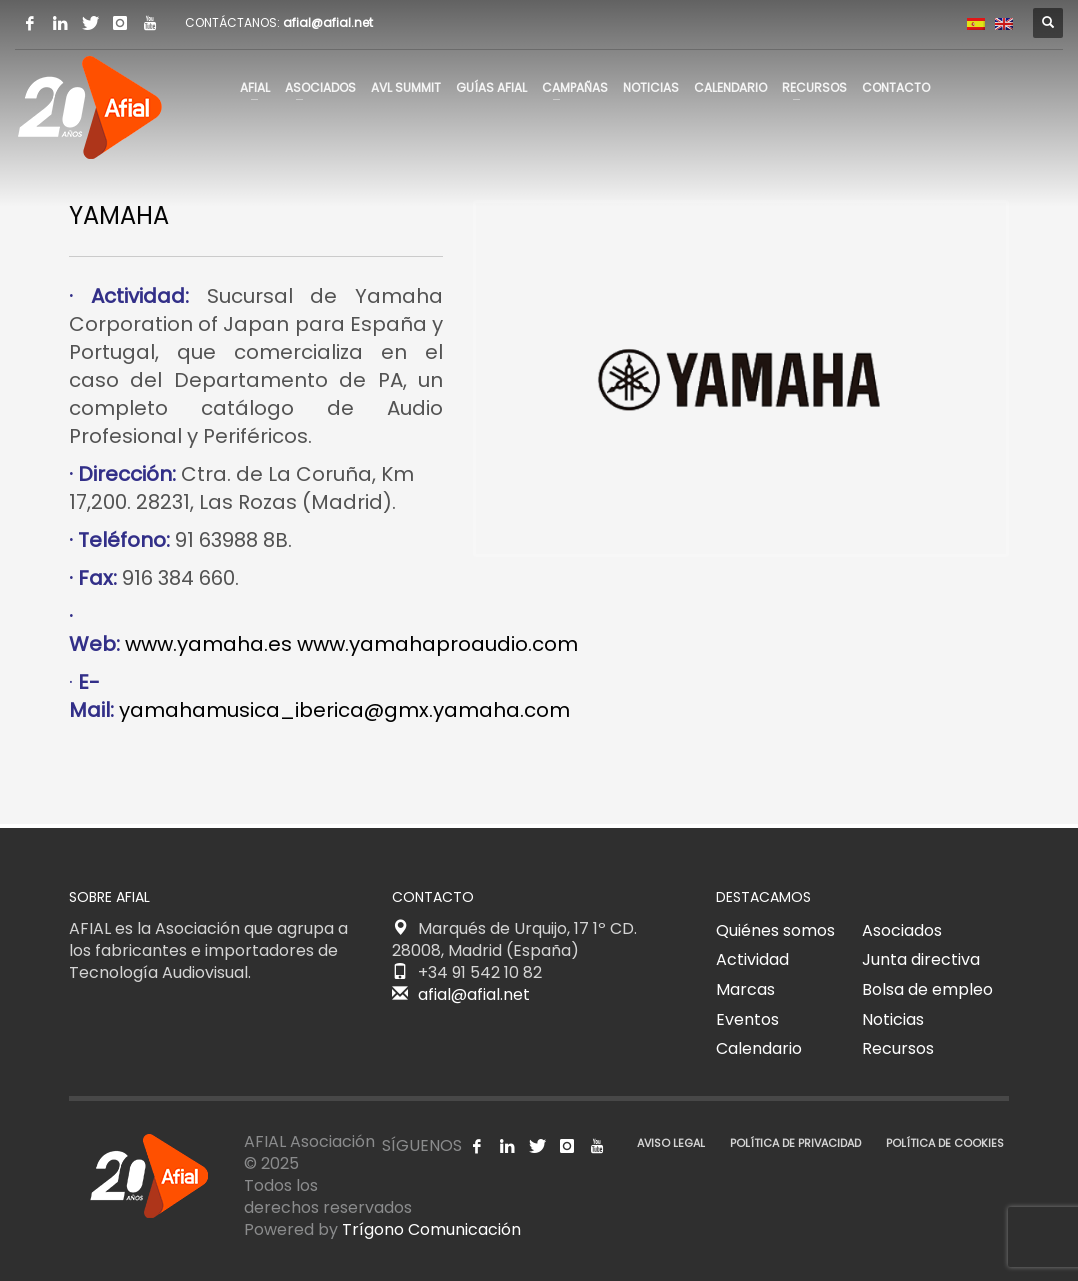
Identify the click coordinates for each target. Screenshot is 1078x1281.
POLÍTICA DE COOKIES (945, 1143)
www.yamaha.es (208, 644)
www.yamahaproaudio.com (437, 644)
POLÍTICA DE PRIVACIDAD (795, 1143)
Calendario (759, 1048)
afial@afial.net (328, 22)
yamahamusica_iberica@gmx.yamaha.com (344, 710)
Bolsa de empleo (927, 989)
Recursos (898, 1048)
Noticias (893, 1019)
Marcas (745, 989)
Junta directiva (921, 959)
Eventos (747, 1019)
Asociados (902, 930)
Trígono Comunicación (431, 1229)
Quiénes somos (775, 930)
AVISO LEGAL (671, 1143)
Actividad (752, 959)
